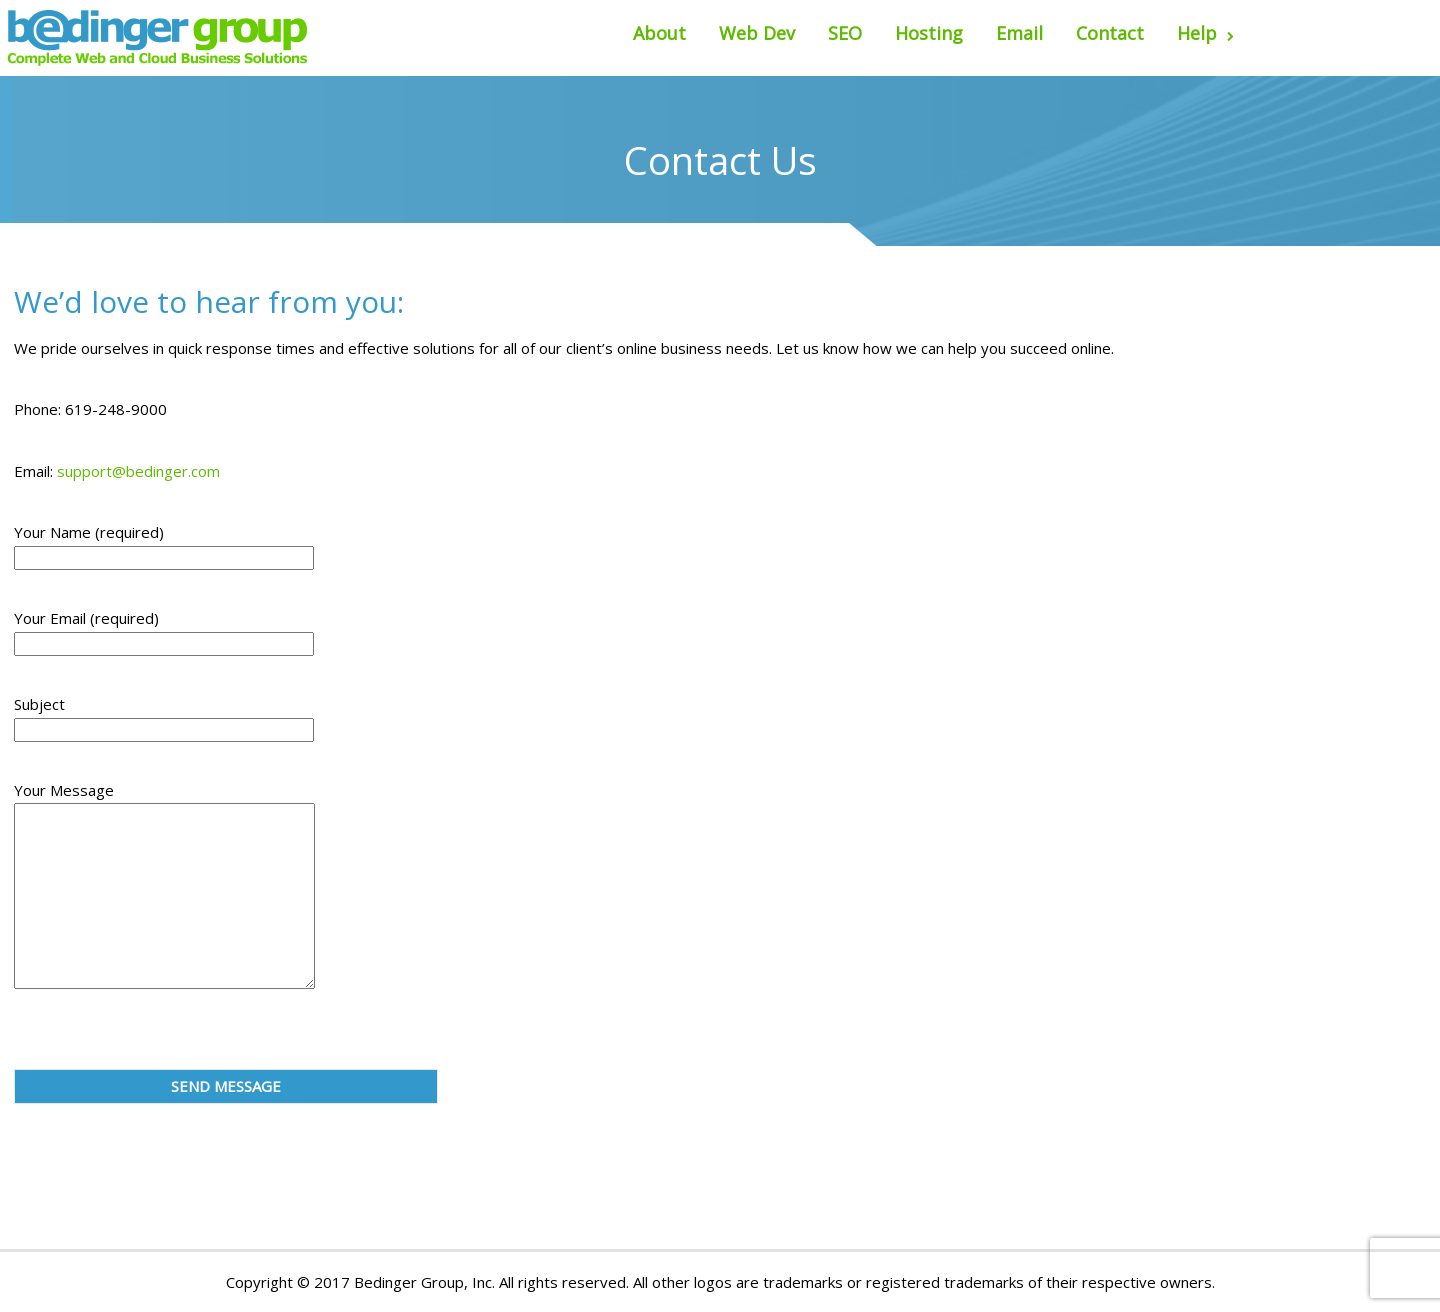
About (659, 33)
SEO (845, 33)
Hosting (929, 33)
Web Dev (757, 33)
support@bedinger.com (138, 471)
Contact (1110, 33)
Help (1205, 33)
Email (1019, 33)
